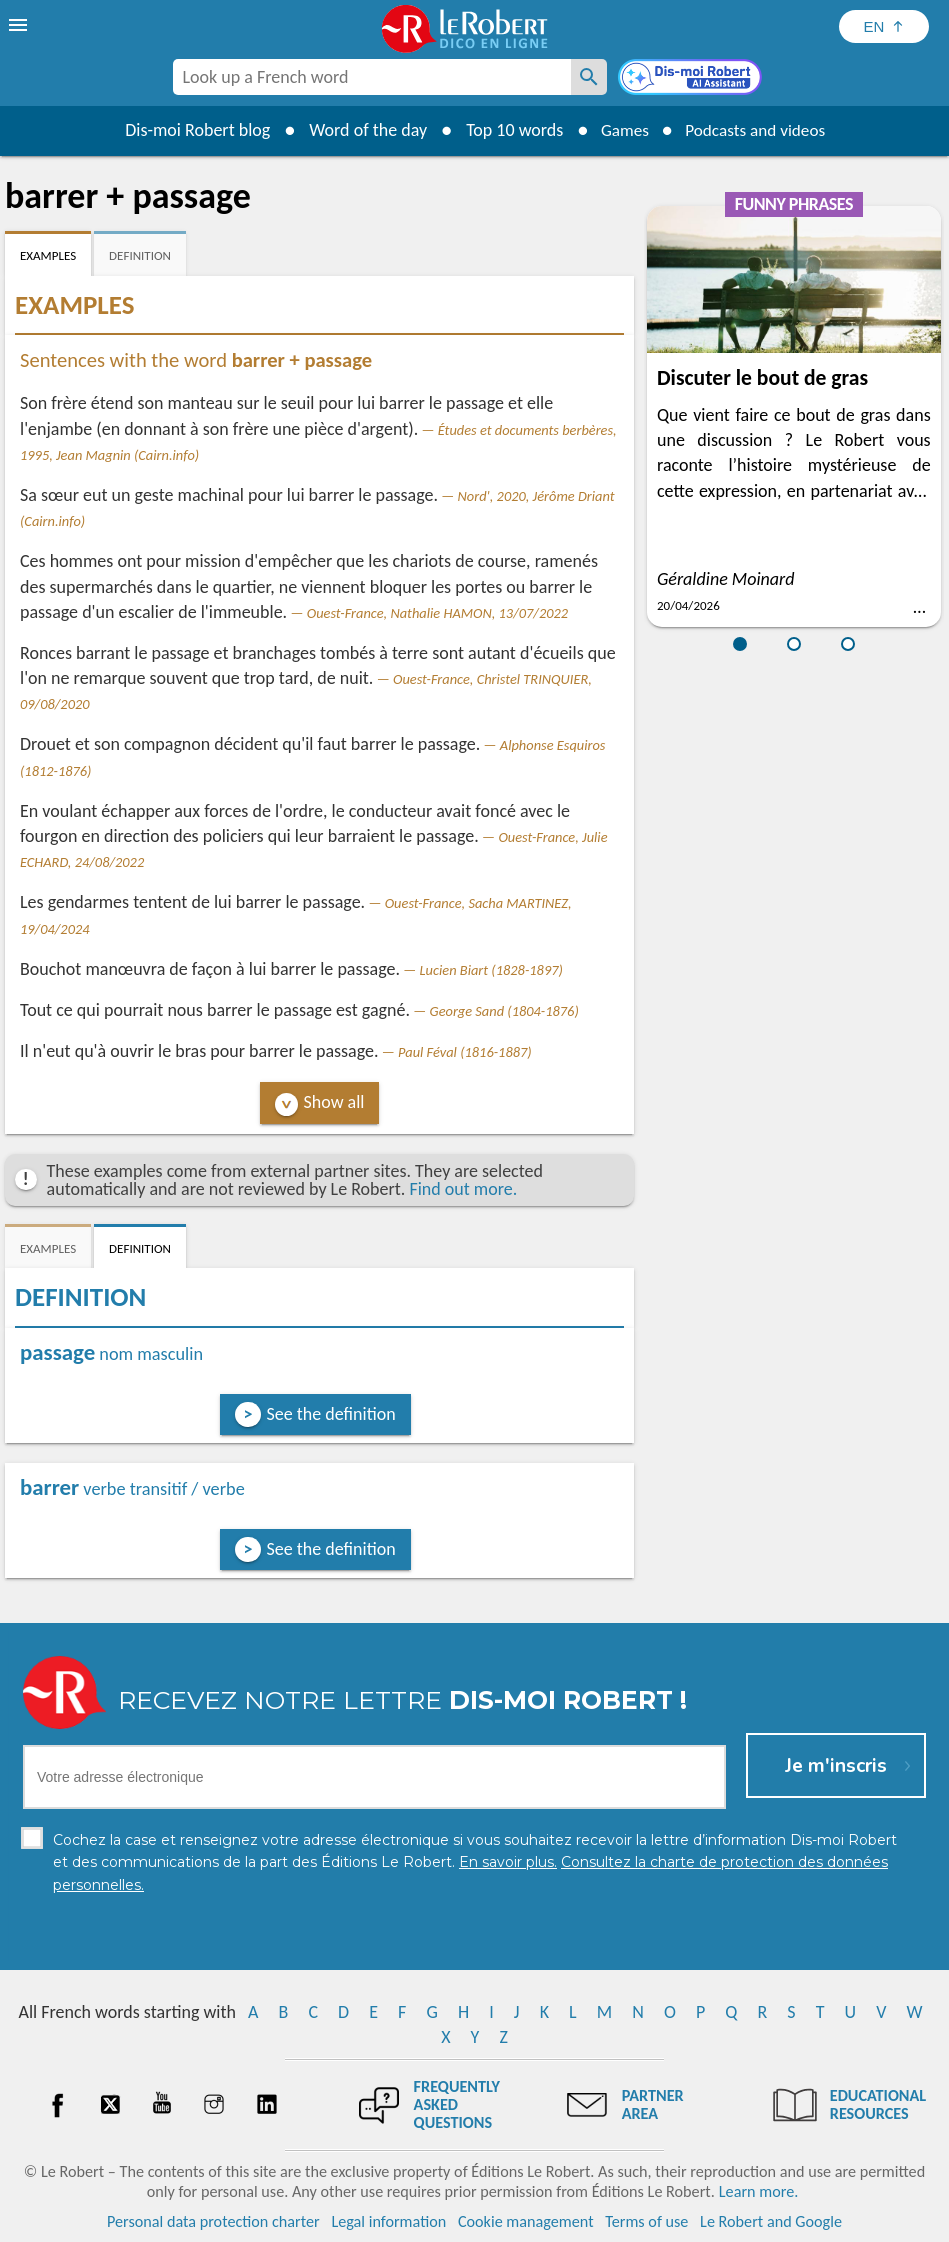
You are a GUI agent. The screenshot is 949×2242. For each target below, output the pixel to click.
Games (620, 130)
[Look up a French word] (589, 77)
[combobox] (372, 77)
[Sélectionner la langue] (884, 26)
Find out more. (463, 1189)
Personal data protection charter (213, 2221)
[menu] (20, 25)
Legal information (388, 2221)
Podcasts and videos (757, 130)
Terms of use (646, 2221)
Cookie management (526, 2221)
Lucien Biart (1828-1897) (491, 970)
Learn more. (758, 2191)
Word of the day (361, 130)
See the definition (331, 1414)
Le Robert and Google (771, 2221)
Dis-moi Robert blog (190, 130)
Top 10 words (507, 130)
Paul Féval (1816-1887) (465, 1052)
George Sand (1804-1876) (504, 1011)
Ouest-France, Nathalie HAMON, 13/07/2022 (437, 613)
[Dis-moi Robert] (692, 79)
